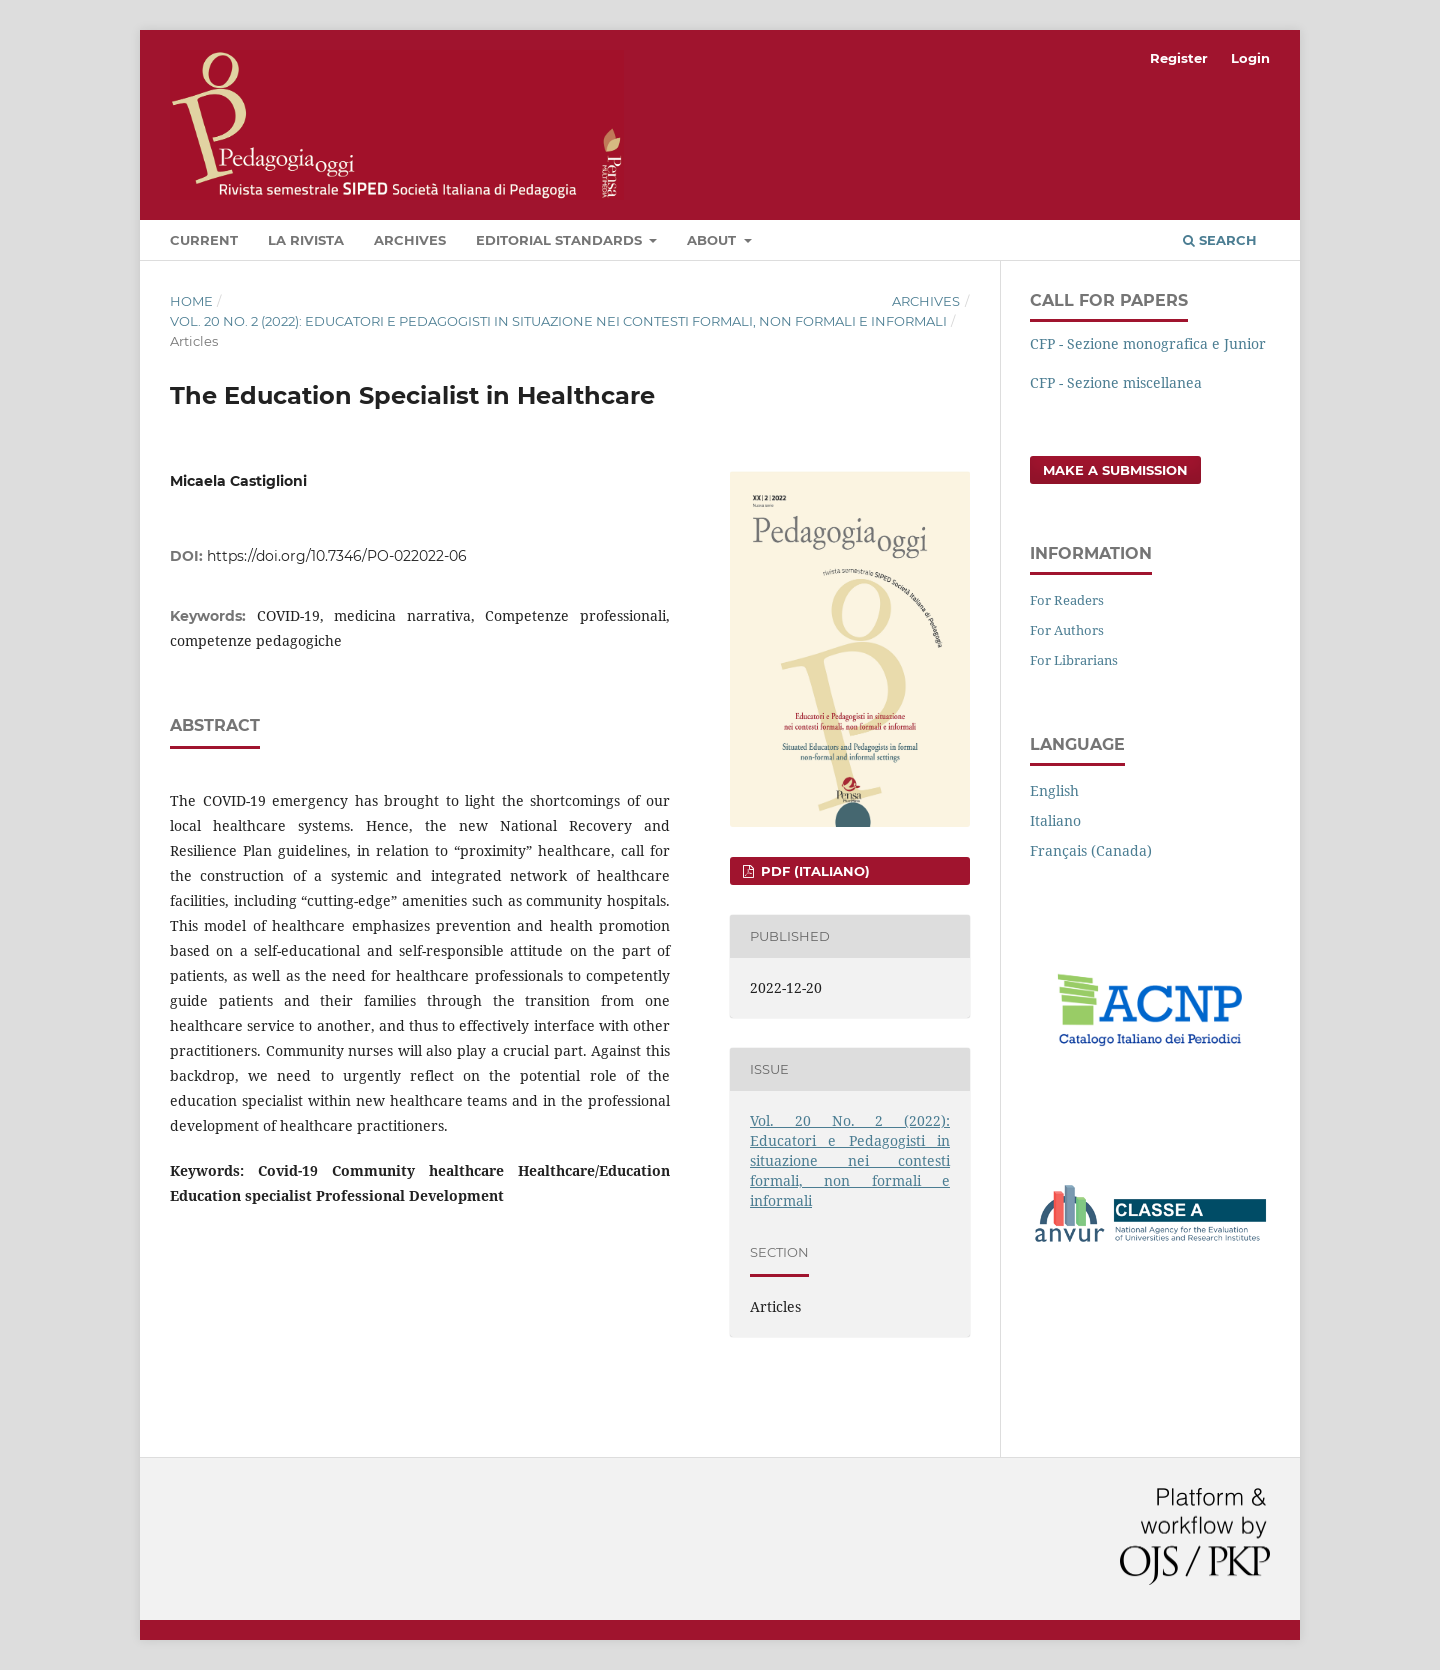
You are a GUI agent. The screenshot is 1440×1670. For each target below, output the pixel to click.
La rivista (306, 240)
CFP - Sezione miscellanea (1116, 382)
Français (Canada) (1091, 850)
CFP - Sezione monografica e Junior (1148, 343)
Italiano (1055, 820)
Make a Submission (1115, 470)
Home (191, 301)
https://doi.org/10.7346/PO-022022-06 (337, 556)
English (1054, 790)
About (713, 240)
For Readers (1067, 600)
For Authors (1067, 630)
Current (204, 240)
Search (1220, 240)
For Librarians (1074, 660)
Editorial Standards (561, 240)
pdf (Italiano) (813, 871)
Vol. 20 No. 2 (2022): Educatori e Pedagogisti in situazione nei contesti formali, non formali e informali (558, 321)
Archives (410, 240)
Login (1250, 58)
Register (1179, 58)
